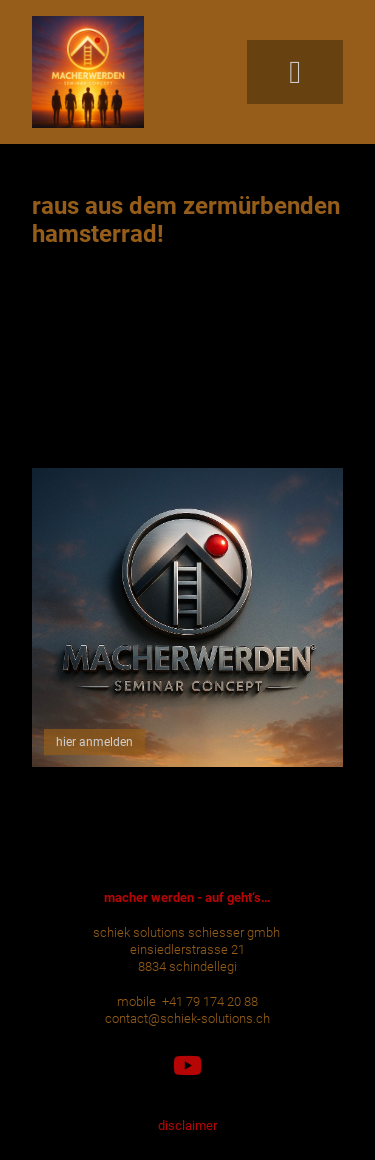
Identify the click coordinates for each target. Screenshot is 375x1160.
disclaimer (187, 1125)
